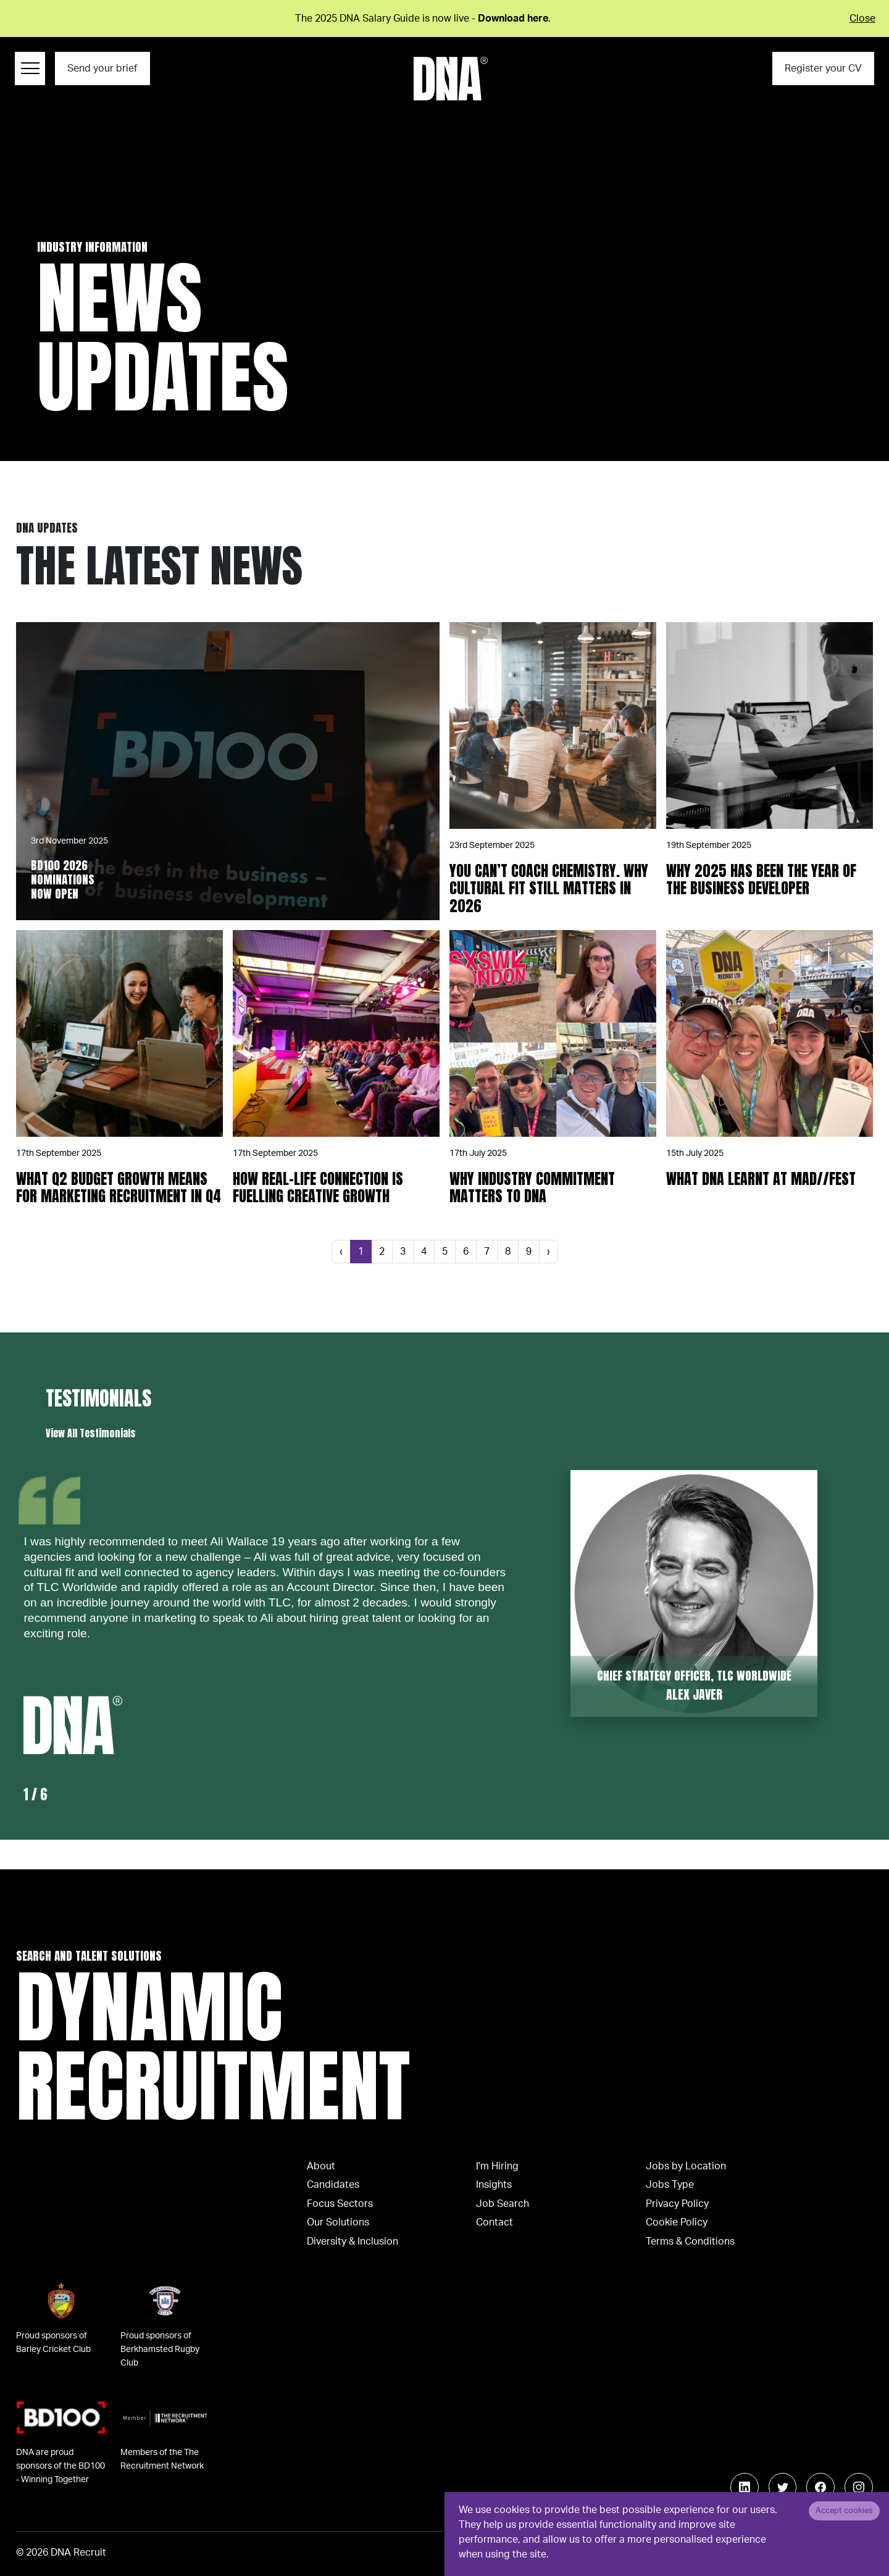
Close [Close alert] (862, 18)
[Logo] (451, 79)
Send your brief (102, 68)
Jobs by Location (686, 2166)
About (321, 2166)
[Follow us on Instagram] (859, 2487)
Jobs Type (670, 2185)
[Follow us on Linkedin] (744, 2487)
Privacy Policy (677, 2204)
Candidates (333, 2185)
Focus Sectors (340, 2204)
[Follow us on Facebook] (820, 2487)
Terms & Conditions (690, 2241)
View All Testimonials (91, 1433)
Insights (494, 2185)
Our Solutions (338, 2222)
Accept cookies (844, 2510)
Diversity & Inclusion (352, 2241)
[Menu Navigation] (30, 68)
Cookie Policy (676, 2222)
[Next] (548, 1251)
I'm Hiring (497, 2166)
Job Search (502, 2204)
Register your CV (823, 68)
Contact (494, 2222)
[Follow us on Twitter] (783, 2487)
